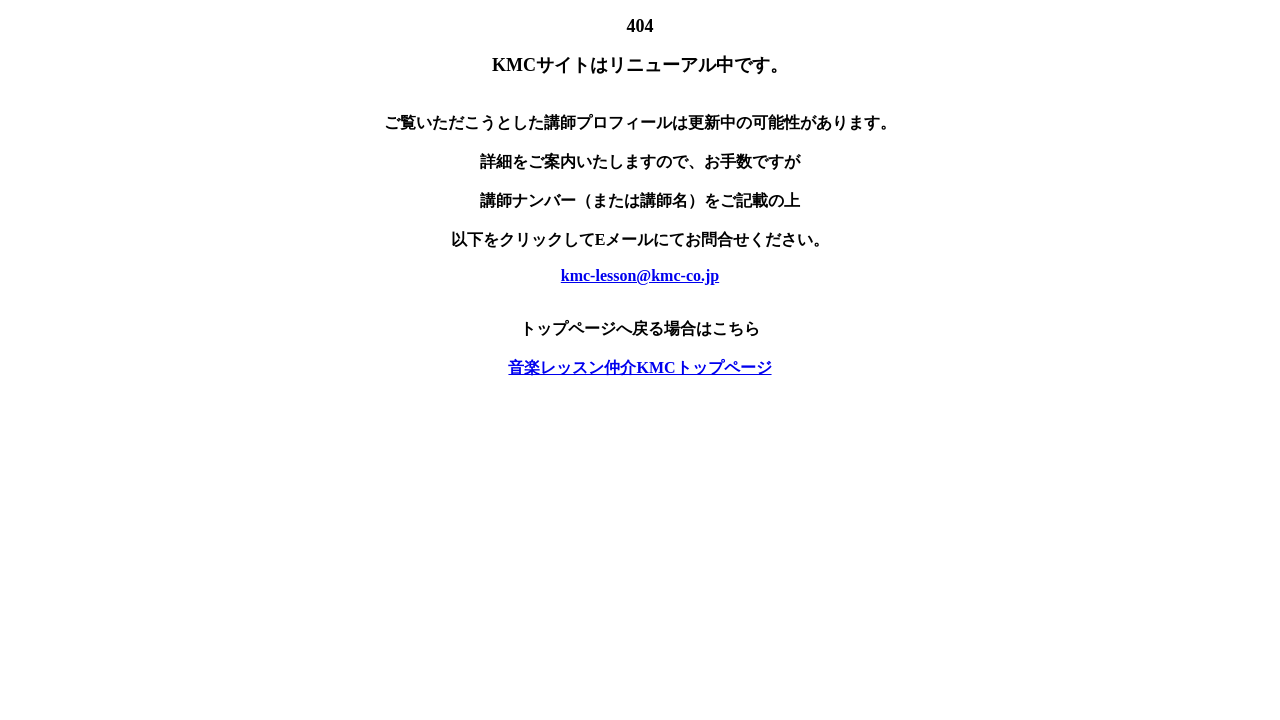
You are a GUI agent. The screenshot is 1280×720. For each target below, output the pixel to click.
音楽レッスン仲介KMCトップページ (639, 367)
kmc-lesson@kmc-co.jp (640, 275)
